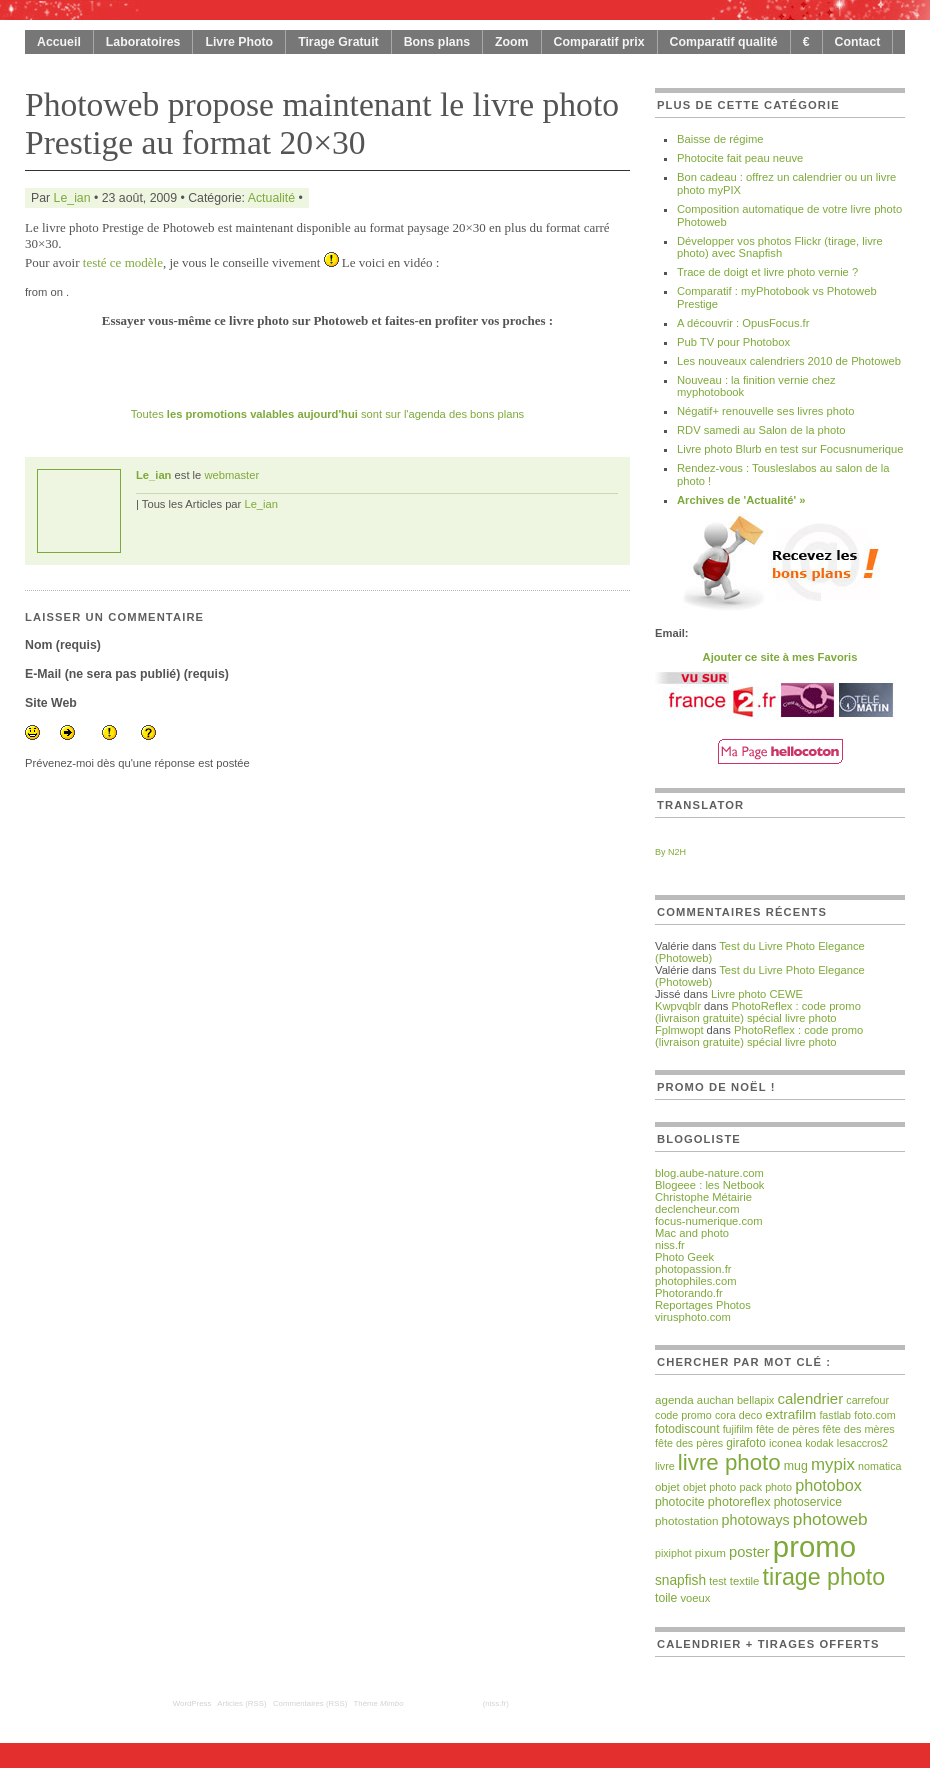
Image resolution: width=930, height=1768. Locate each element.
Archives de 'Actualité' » (741, 500)
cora (725, 1415)
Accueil (59, 42)
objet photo (709, 1487)
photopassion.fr (693, 1269)
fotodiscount (687, 1429)
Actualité (271, 198)
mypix (833, 1464)
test (717, 1581)
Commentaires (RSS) (310, 1703)
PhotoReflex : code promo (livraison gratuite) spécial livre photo (758, 1012)
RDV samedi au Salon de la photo (761, 430)
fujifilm (738, 1429)
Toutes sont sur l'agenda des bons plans (327, 414)
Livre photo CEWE (757, 994)
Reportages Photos (703, 1305)
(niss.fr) (496, 1703)
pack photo (765, 1487)
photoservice (808, 1502)
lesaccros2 (862, 1443)
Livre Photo (239, 42)
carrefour (867, 1400)
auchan (715, 1400)
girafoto (746, 1443)
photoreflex (739, 1502)
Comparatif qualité (724, 42)
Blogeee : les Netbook (709, 1185)
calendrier (810, 1398)
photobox (828, 1485)
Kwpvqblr (678, 1006)
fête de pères (787, 1429)
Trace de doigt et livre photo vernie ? (767, 272)
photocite (680, 1502)
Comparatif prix (599, 42)
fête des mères (859, 1429)
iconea (785, 1443)
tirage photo (824, 1577)
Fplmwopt (679, 1030)
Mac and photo (692, 1233)
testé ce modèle (123, 262)
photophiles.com (695, 1281)
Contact (858, 42)
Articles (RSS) (241, 1703)
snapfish (680, 1580)
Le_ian (72, 198)
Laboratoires (143, 42)
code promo (683, 1415)
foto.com (875, 1415)
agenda (674, 1399)
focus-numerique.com (709, 1221)
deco (750, 1415)
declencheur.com (697, 1209)
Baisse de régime (720, 139)
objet (667, 1487)
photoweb (830, 1519)
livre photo (729, 1462)
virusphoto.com (693, 1317)
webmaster (231, 475)
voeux (695, 1598)
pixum (710, 1552)
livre (665, 1466)
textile (745, 1581)
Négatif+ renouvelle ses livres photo (766, 411)
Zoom (512, 42)
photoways (756, 1520)
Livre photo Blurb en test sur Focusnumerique (790, 449)
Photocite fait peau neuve (740, 158)
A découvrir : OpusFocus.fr (743, 323)
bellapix (755, 1400)
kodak (819, 1443)
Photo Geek (684, 1257)
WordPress (192, 1703)
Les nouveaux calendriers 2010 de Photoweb (789, 361)
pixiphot (673, 1553)
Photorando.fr (689, 1293)
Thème (379, 1703)
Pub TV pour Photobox (733, 342)
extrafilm (790, 1414)
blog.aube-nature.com (709, 1173)
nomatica (879, 1466)
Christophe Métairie (703, 1197)
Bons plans (437, 42)
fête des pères (689, 1443)
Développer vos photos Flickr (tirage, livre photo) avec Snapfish (780, 247)
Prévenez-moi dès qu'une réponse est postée (137, 763)
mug (796, 1466)
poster (749, 1552)
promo (814, 1546)
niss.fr (670, 1245)
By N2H (670, 852)
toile (666, 1598)
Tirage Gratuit (338, 42)
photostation (686, 1520)
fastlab (835, 1415)
